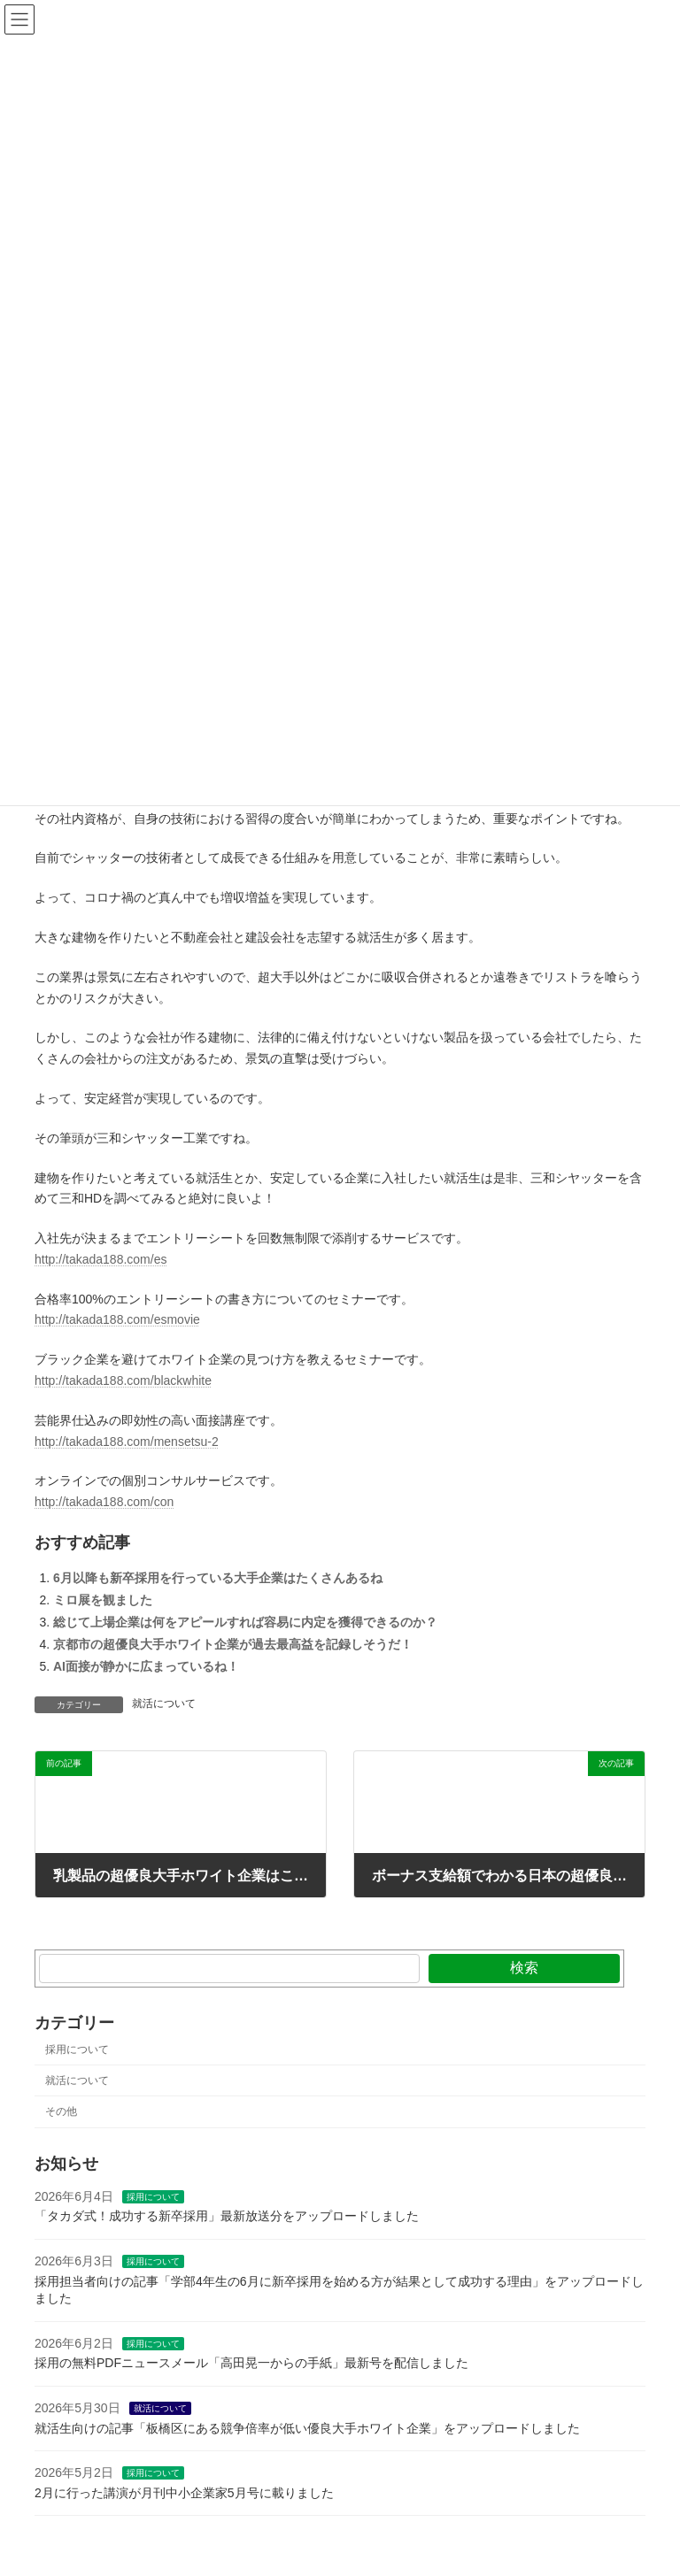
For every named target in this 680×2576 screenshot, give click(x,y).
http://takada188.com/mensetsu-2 (127, 1441)
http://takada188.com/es (100, 1259)
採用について (77, 2049)
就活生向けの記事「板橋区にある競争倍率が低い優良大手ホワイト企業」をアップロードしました (307, 2428)
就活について (164, 1703)
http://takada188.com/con (104, 1502)
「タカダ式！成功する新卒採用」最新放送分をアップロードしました (227, 2217)
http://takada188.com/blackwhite (123, 1380)
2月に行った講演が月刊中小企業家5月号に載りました (184, 2493)
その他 (61, 2111)
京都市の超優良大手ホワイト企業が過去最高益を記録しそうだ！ (233, 1644)
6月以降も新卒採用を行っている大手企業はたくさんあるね (217, 1578)
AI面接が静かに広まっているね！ (146, 1666)
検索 (524, 1967)
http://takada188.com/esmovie (117, 1319)
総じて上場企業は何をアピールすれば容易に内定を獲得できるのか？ (245, 1622)
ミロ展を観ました (102, 1600)
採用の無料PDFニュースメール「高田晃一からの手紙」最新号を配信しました (251, 2364)
